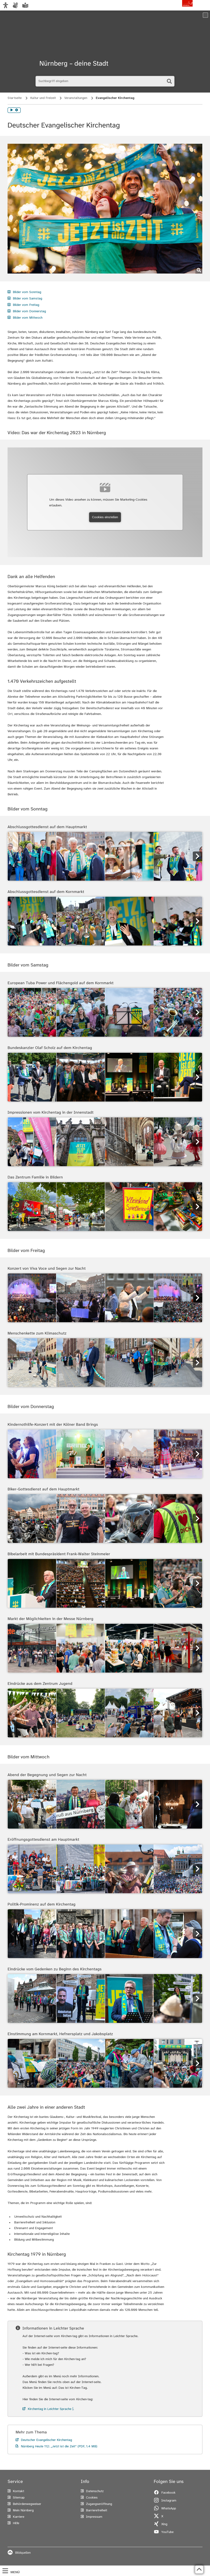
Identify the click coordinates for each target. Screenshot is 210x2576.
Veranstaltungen (75, 98)
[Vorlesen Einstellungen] (16, 110)
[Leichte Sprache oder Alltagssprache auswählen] (25, 5)
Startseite (15, 98)
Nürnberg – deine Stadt (73, 63)
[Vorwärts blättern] (197, 856)
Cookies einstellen (105, 517)
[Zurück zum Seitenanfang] (198, 2569)
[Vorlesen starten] (11, 110)
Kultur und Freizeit (43, 98)
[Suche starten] (169, 81)
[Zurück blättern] (13, 856)
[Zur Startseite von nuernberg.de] (179, 8)
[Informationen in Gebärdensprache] (15, 5)
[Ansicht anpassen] (5, 5)
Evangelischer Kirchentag (115, 98)
